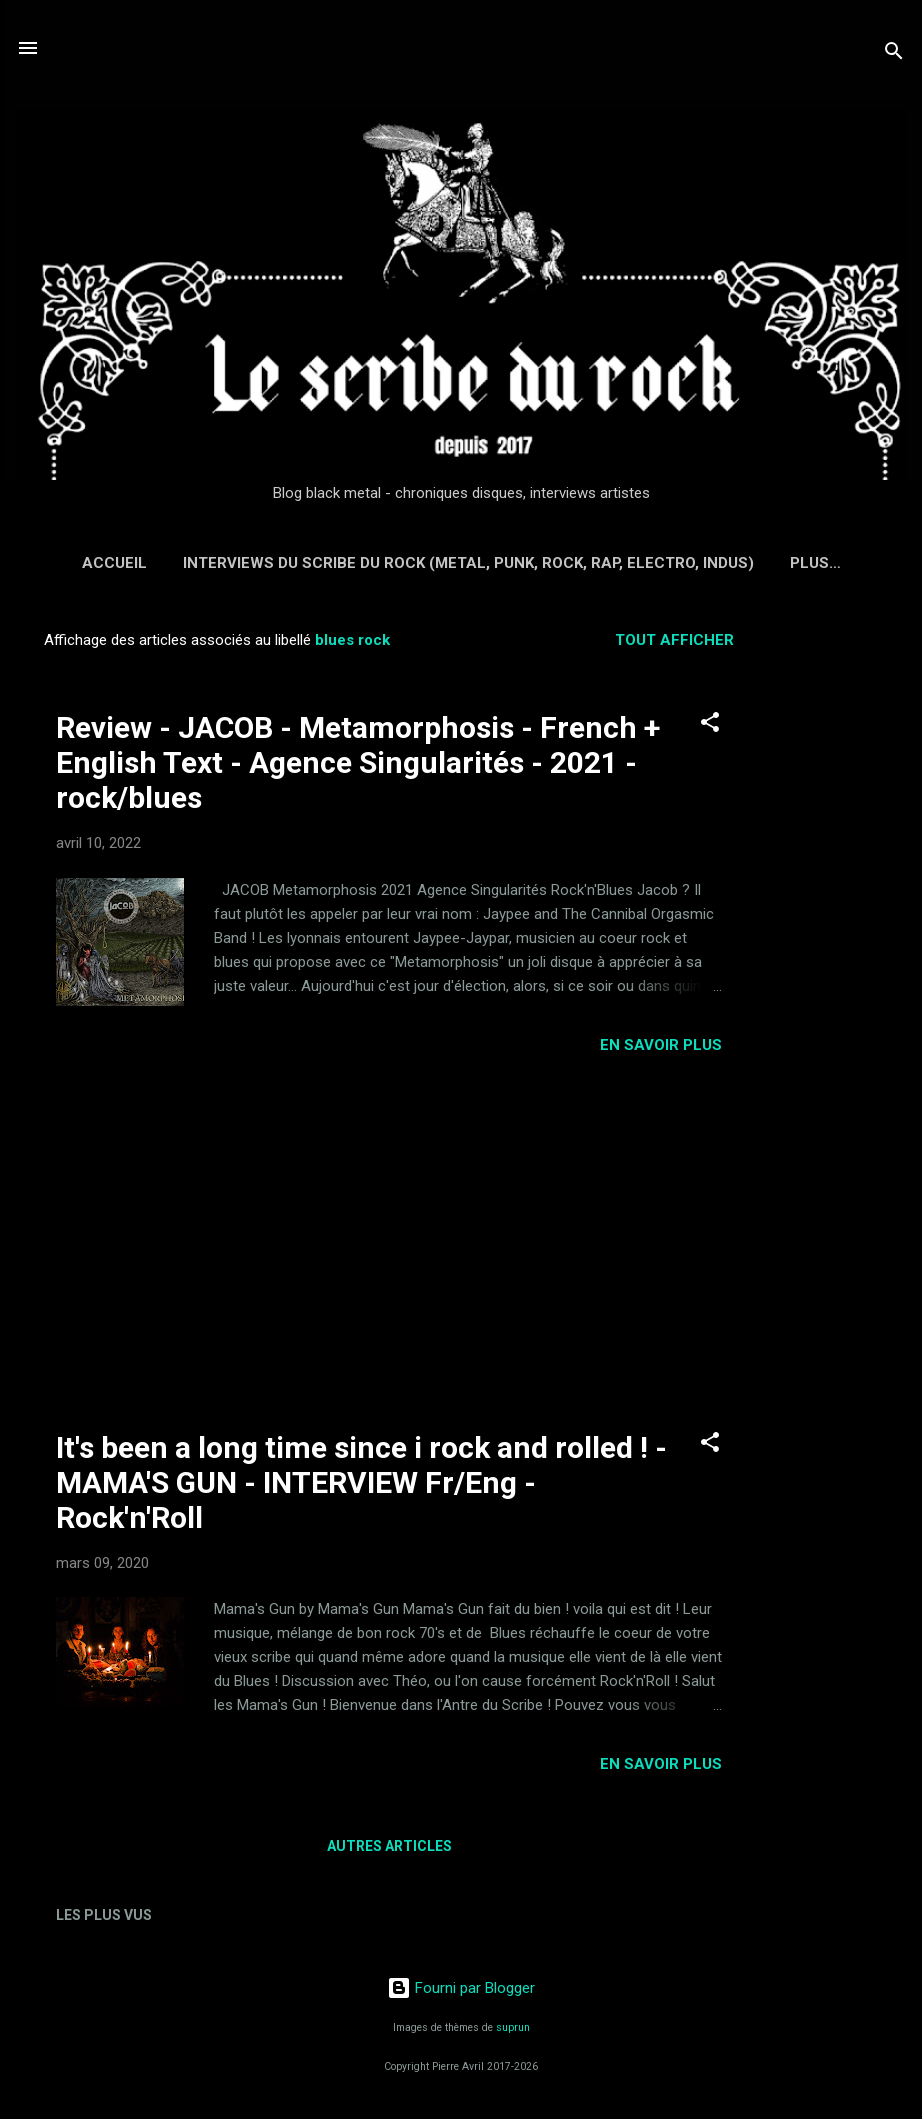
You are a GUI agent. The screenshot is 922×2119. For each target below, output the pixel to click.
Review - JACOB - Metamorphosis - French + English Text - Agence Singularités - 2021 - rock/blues (358, 762)
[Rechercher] (894, 54)
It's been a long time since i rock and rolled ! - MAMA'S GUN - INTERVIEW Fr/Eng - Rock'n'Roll (361, 1482)
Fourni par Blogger (461, 1988)
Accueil (114, 563)
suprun (513, 2027)
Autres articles (389, 1846)
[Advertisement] (842, 916)
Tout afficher (674, 640)
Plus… (815, 563)
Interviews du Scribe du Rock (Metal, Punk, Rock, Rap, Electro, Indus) (468, 563)
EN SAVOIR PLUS (661, 1045)
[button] (710, 725)
